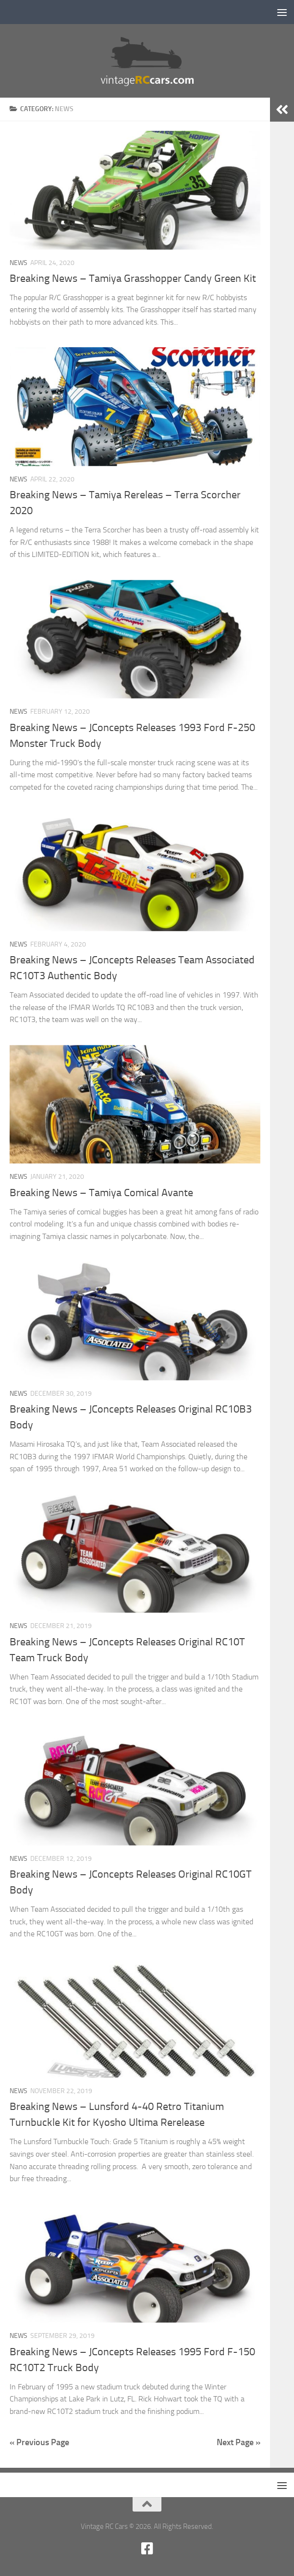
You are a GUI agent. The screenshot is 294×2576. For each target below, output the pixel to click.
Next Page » (238, 2442)
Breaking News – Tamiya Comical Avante (101, 1193)
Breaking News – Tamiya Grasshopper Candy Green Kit (133, 278)
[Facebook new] (147, 2548)
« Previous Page (39, 2442)
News (18, 263)
